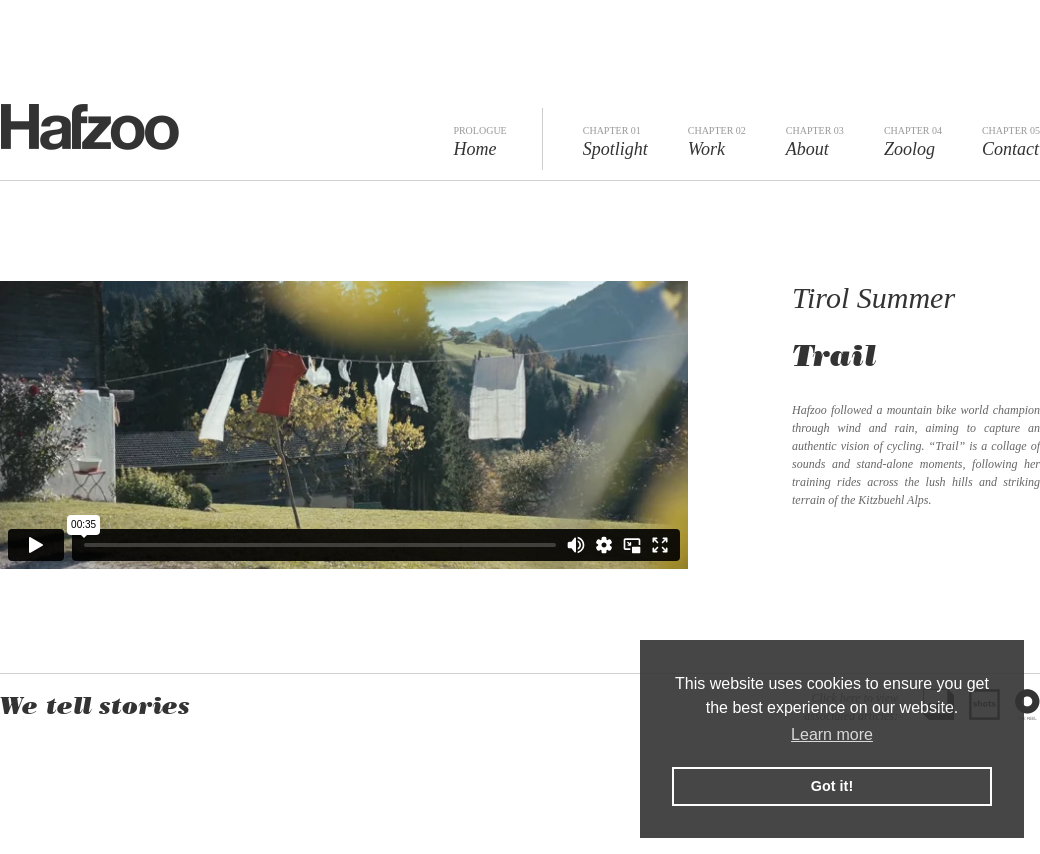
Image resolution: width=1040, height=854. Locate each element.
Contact (1011, 142)
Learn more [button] (832, 734)
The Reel (1027, 704)
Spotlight (615, 142)
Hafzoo (89, 127)
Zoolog (913, 142)
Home (479, 142)
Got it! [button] (832, 786)
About (815, 142)
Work (717, 142)
